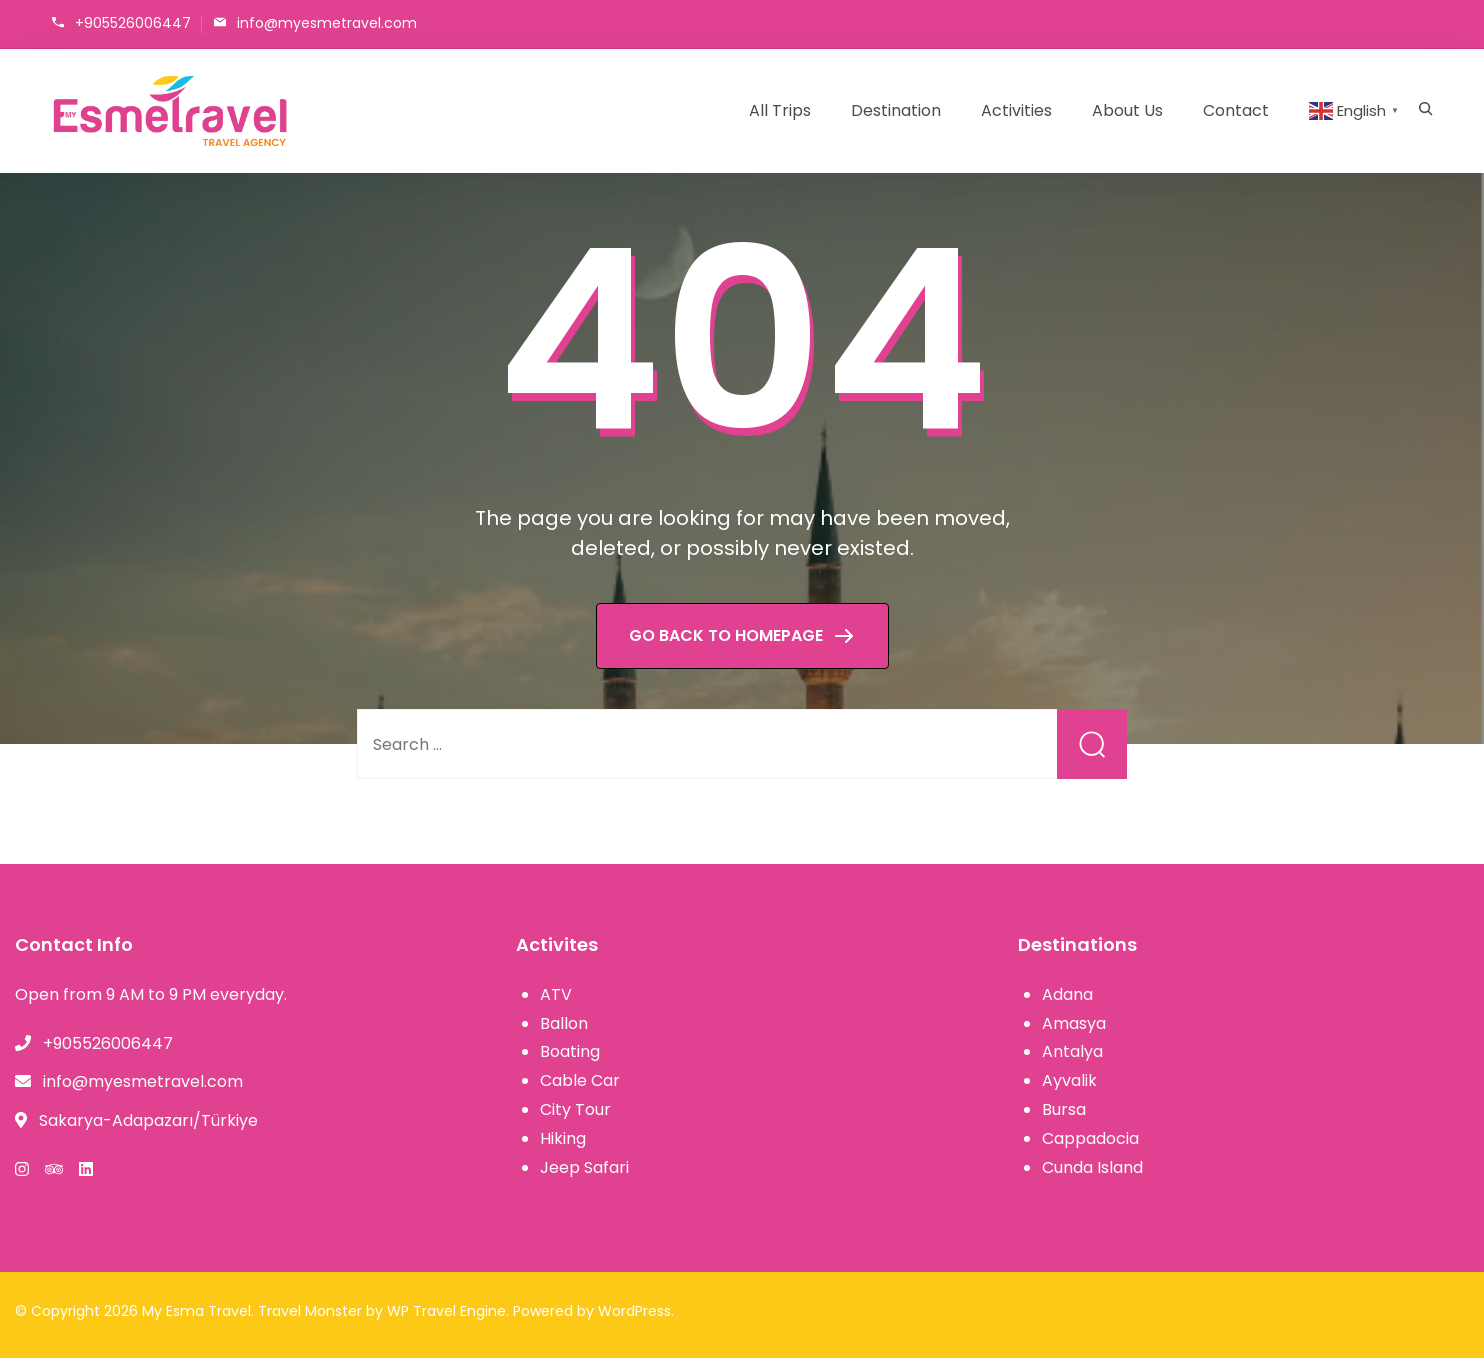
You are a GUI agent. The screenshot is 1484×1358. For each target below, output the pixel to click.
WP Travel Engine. (448, 1311)
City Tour (575, 1109)
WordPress (634, 1311)
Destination (896, 110)
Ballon (564, 1023)
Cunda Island (1092, 1167)
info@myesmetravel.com (327, 22)
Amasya (1074, 1023)
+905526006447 (133, 22)
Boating (570, 1051)
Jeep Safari (584, 1167)
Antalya (1072, 1051)
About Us (1127, 110)
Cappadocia (1090, 1138)
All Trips (780, 110)
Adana (1067, 994)
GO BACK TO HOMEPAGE (728, 635)
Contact (1236, 110)
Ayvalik (1069, 1080)
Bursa (1064, 1109)
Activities (1016, 110)
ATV (556, 994)
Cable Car (580, 1080)
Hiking (563, 1138)
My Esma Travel (196, 1311)
